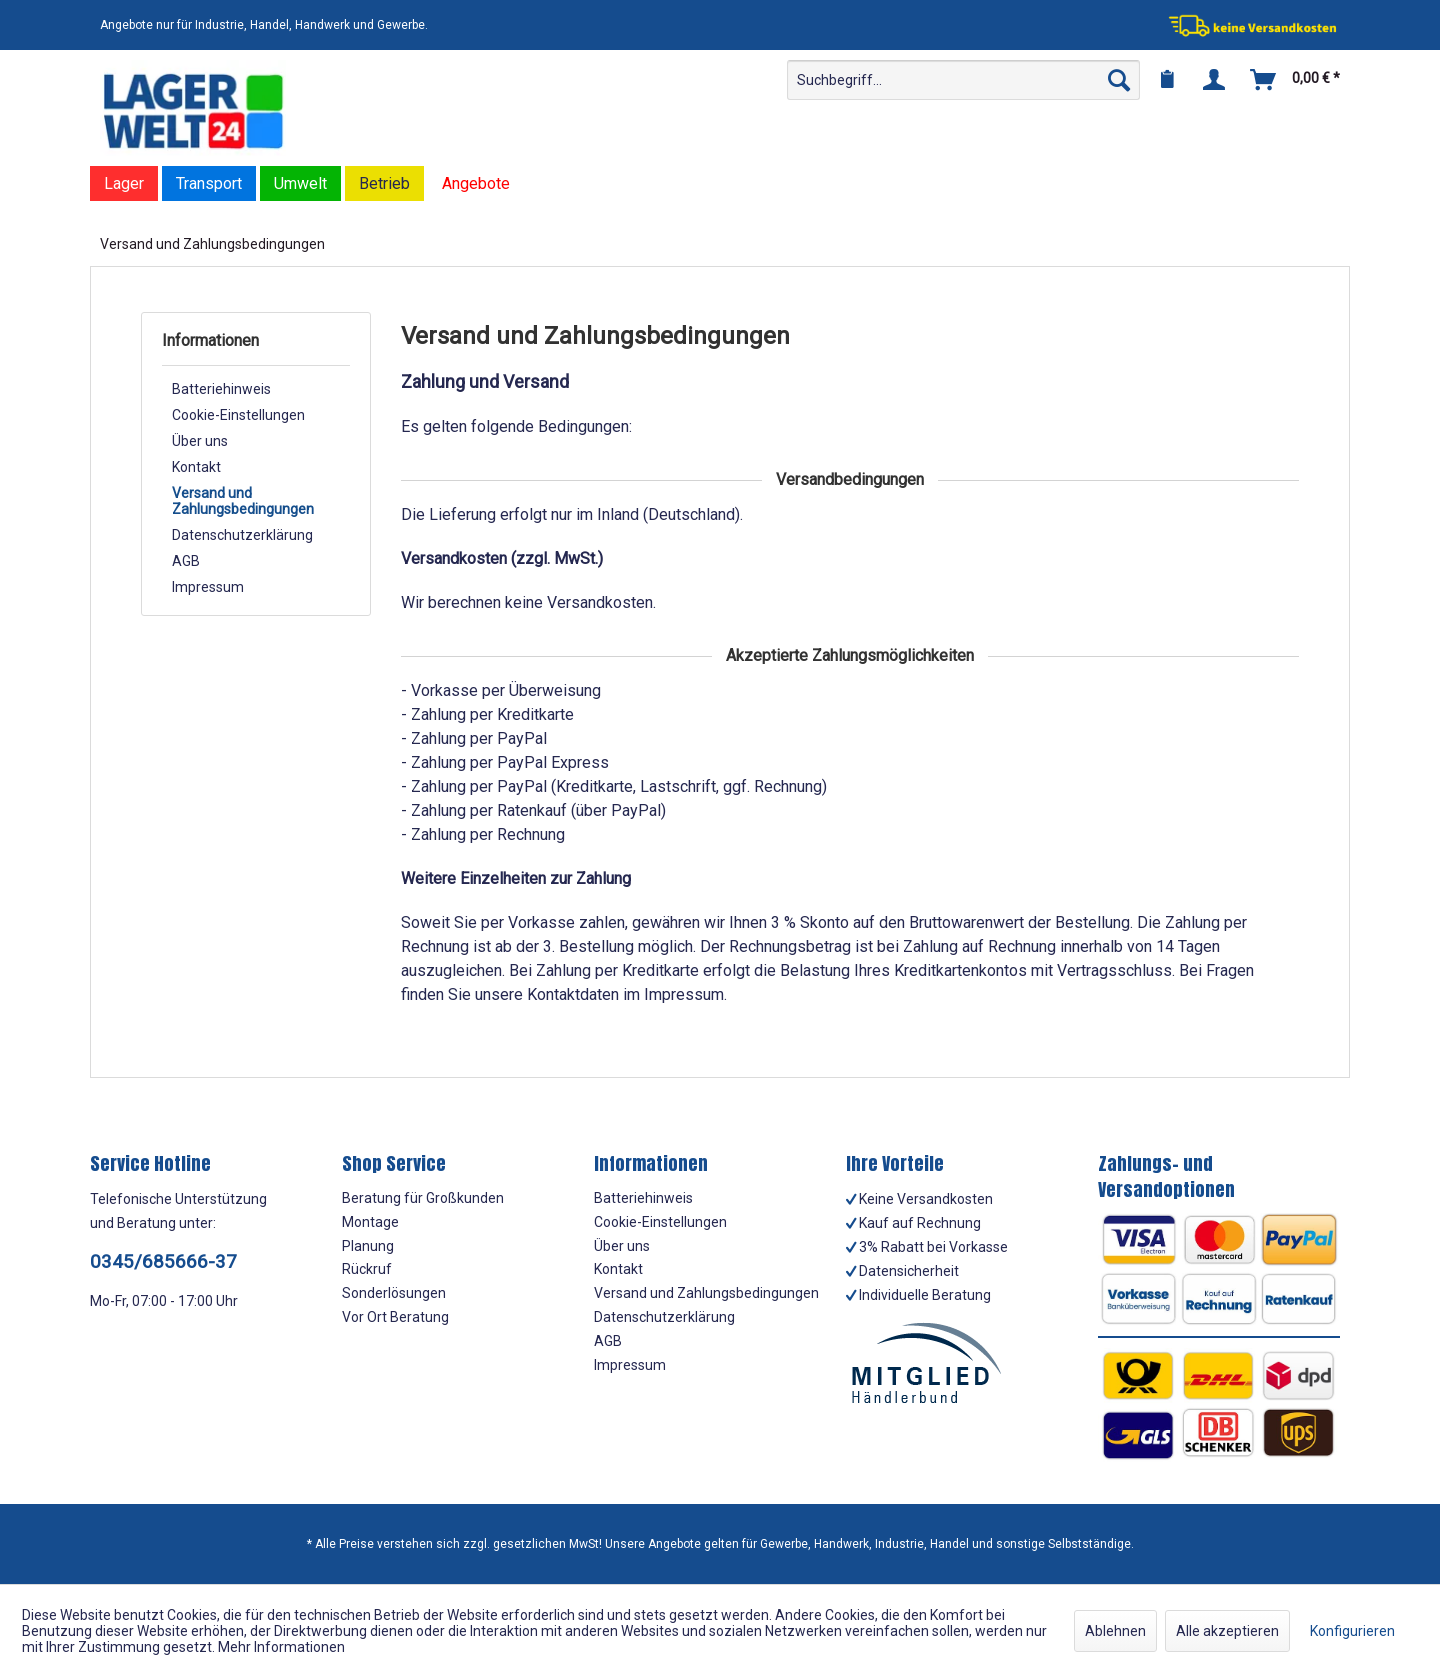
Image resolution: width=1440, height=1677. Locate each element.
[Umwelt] (300, 183)
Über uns (200, 441)
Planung (368, 1246)
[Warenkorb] (1296, 80)
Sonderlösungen (394, 1293)
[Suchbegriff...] (963, 80)
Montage (370, 1222)
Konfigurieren (1352, 1631)
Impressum (208, 587)
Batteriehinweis (221, 389)
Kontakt (196, 467)
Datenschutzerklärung (242, 535)
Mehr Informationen (281, 1647)
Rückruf (367, 1269)
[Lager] (124, 183)
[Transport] (209, 183)
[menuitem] (963, 80)
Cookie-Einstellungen (238, 415)
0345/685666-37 (163, 1261)
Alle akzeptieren (1227, 1631)
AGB (186, 561)
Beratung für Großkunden (423, 1198)
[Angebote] (476, 183)
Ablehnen (1115, 1631)
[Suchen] (1119, 80)
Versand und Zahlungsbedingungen (243, 501)
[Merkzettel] (1167, 80)
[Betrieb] (384, 183)
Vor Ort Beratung (395, 1317)
